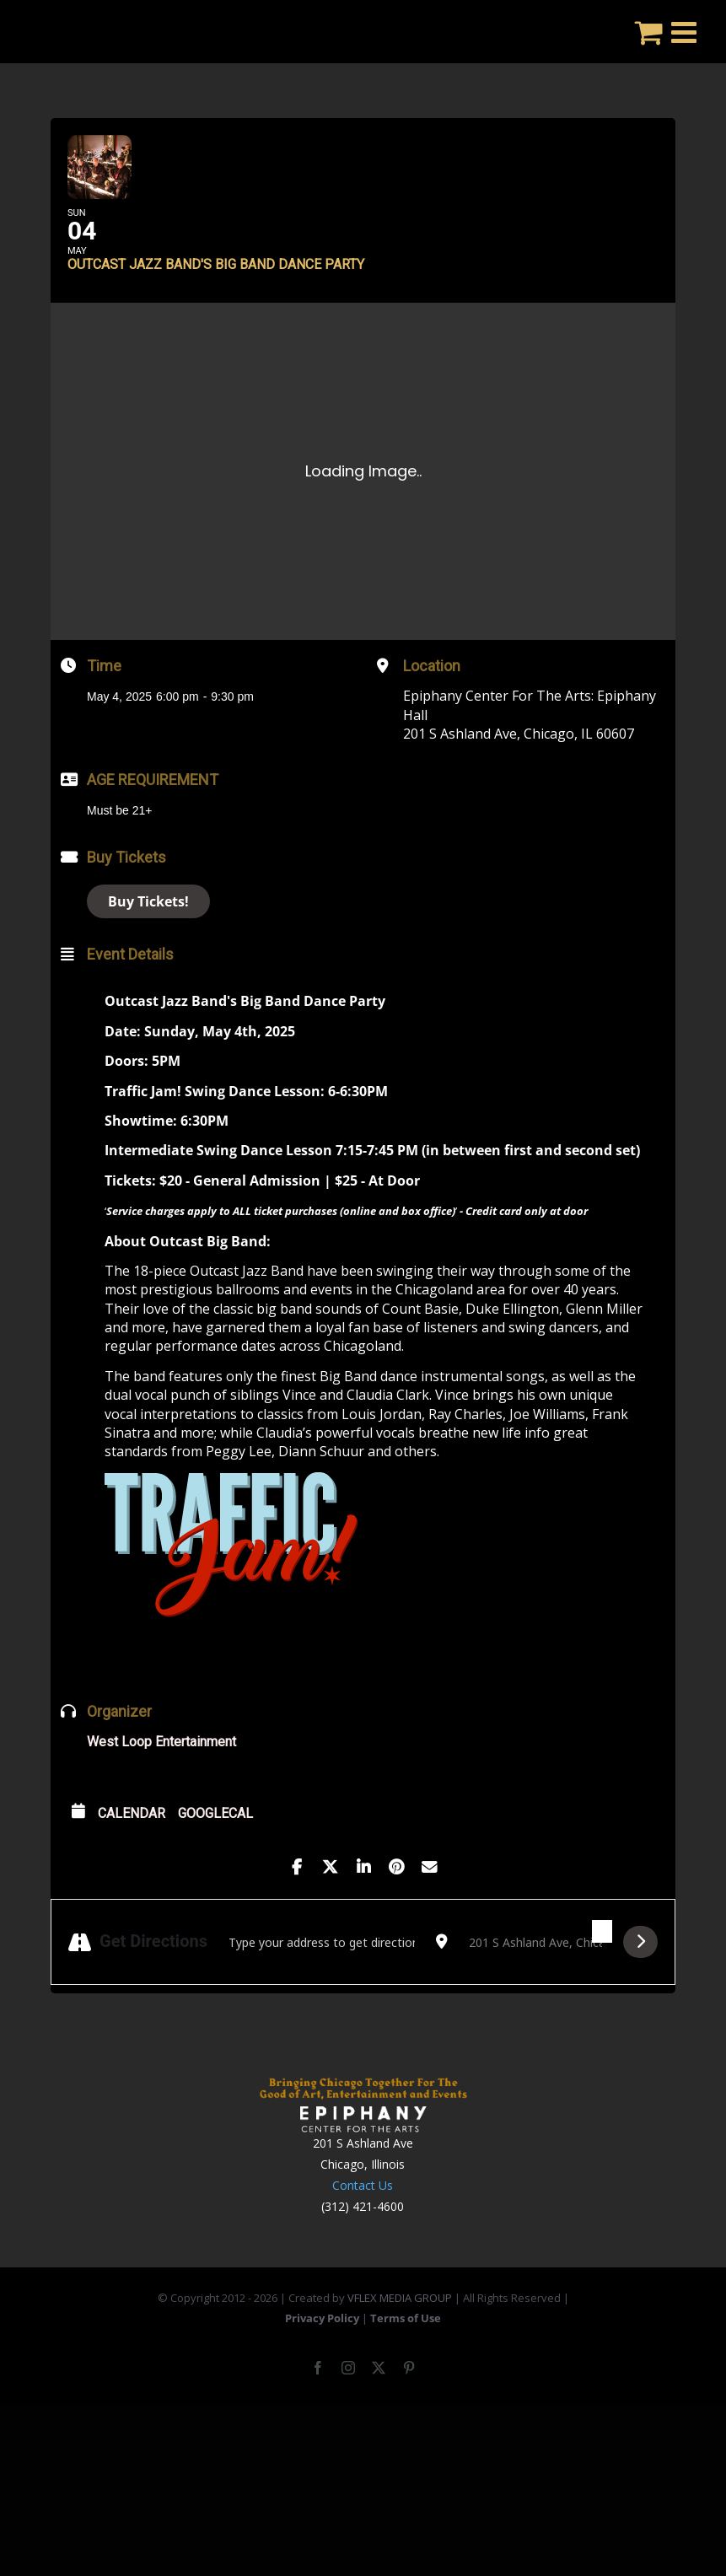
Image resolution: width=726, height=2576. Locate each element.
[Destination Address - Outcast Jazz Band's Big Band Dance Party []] (535, 1986)
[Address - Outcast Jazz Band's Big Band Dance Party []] (322, 1986)
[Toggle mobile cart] (649, 31)
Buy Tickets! (148, 946)
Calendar (131, 1858)
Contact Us (362, 2230)
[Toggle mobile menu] (686, 31)
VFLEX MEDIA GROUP (399, 2342)
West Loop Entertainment (161, 1786)
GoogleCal (215, 1858)
